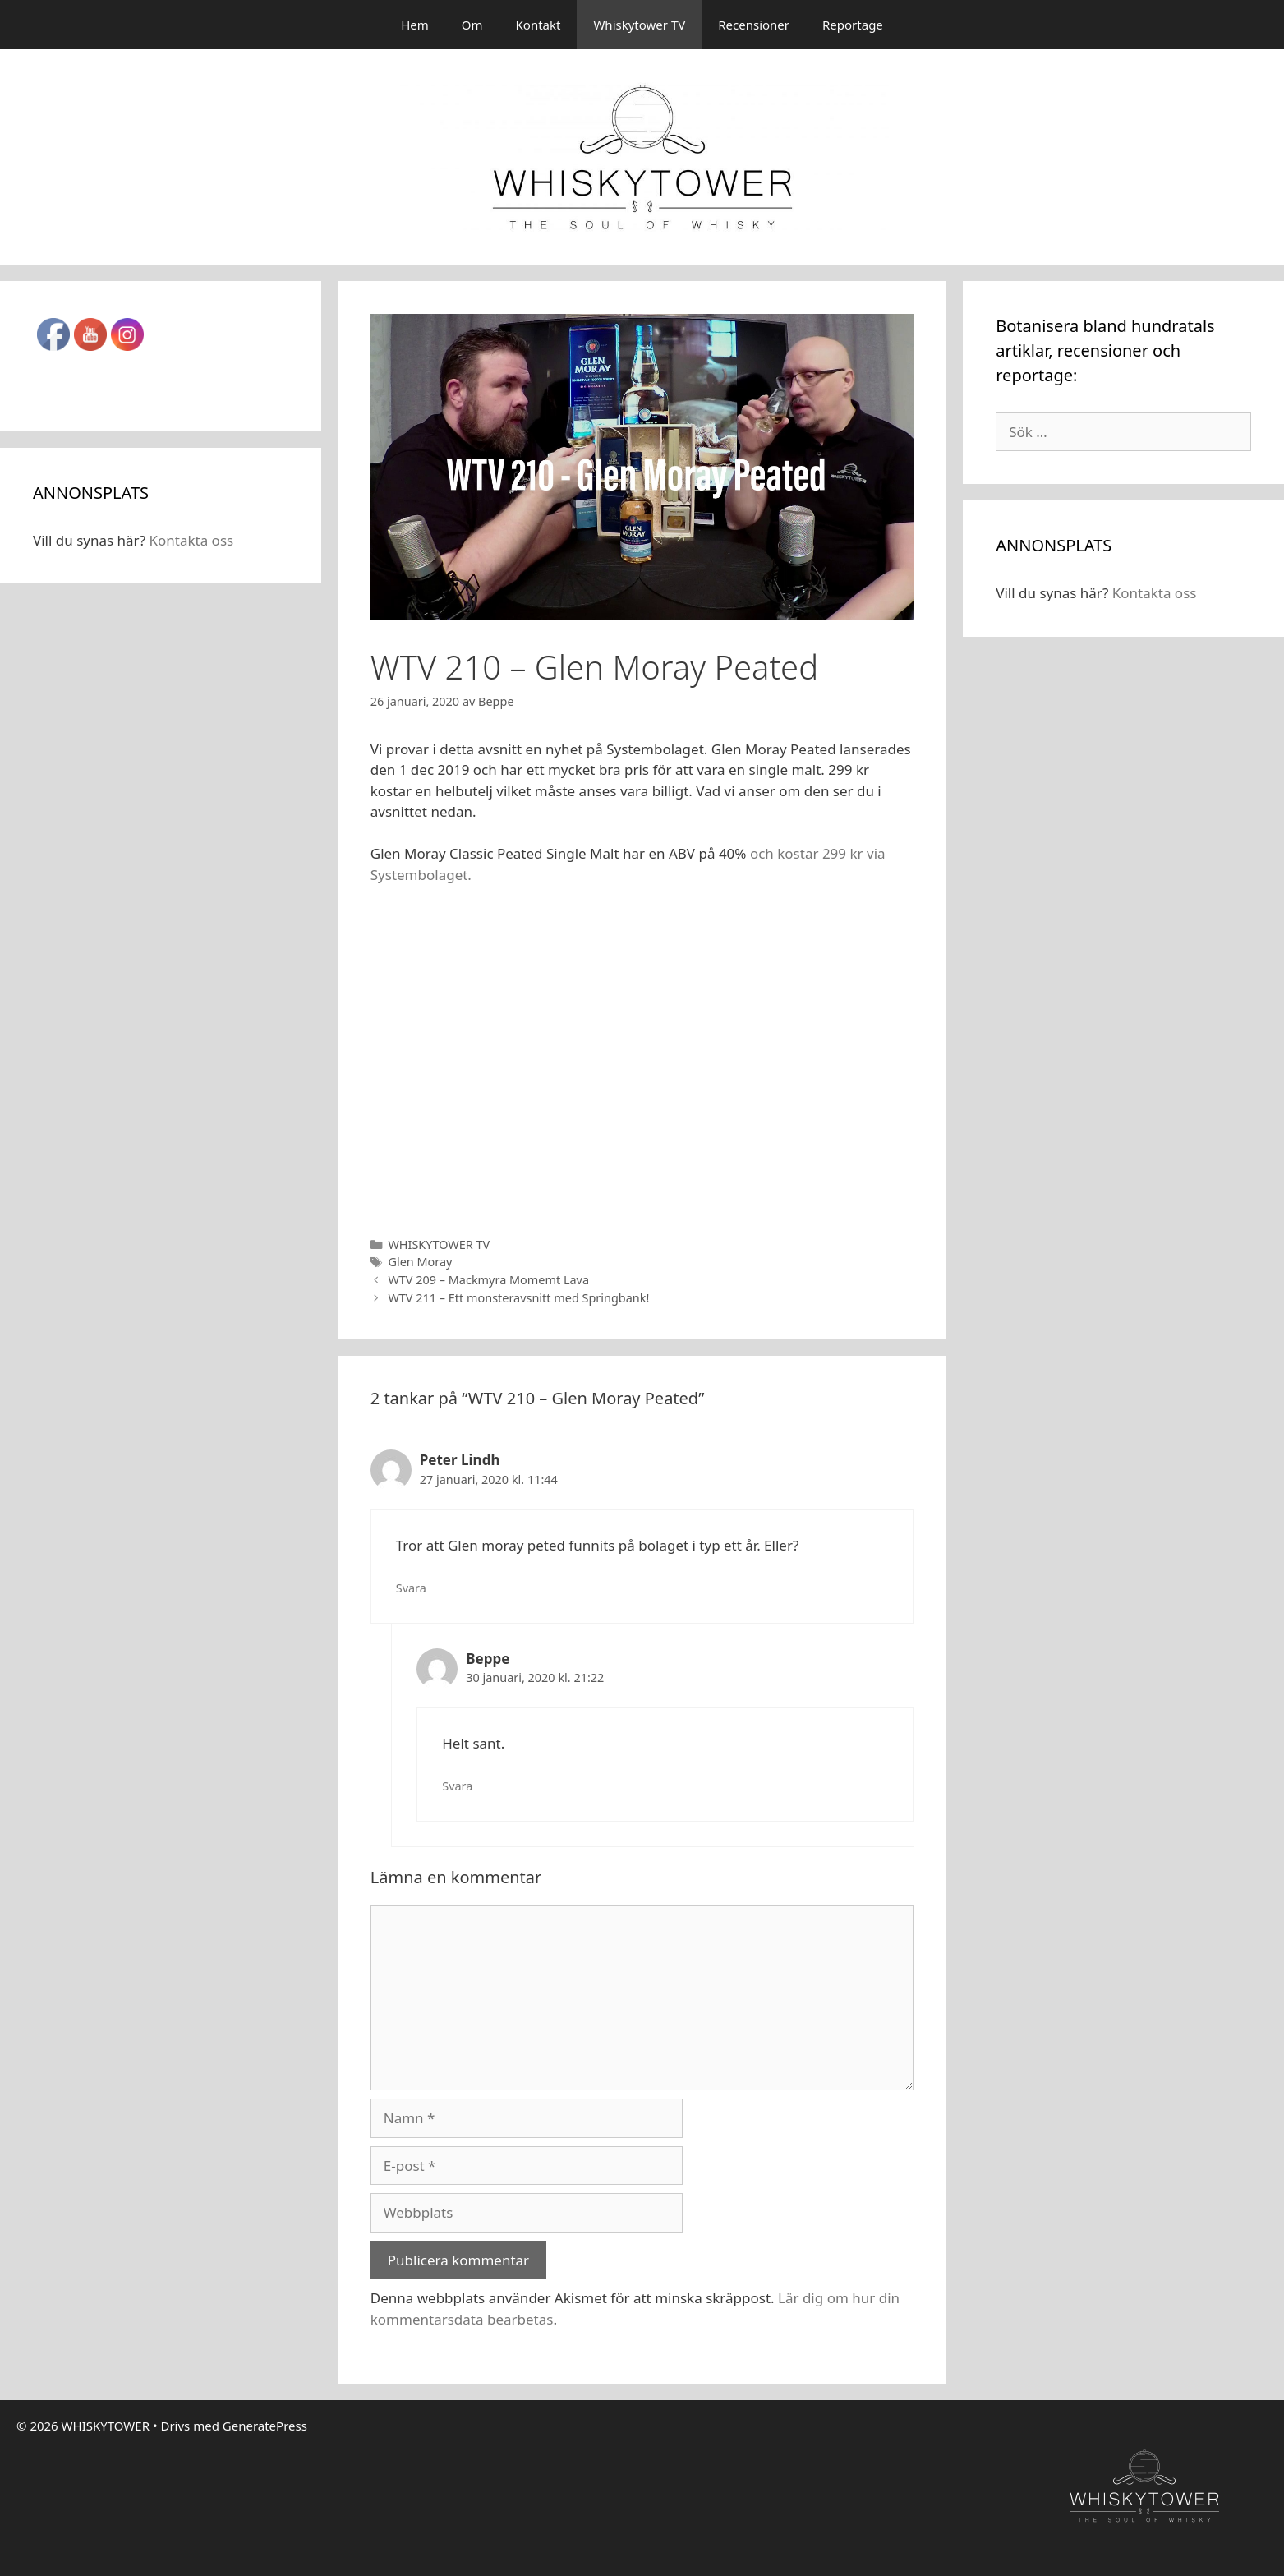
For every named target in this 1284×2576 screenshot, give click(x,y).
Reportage (852, 24)
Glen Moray (420, 1262)
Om (472, 24)
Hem (415, 24)
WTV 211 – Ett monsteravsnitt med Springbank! (518, 1298)
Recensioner (753, 24)
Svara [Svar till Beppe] (457, 1786)
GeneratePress (265, 2425)
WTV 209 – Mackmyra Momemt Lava (488, 1280)
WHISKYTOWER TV (439, 1244)
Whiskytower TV (639, 24)
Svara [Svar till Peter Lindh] (411, 1588)
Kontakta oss (191, 540)
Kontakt (538, 24)
